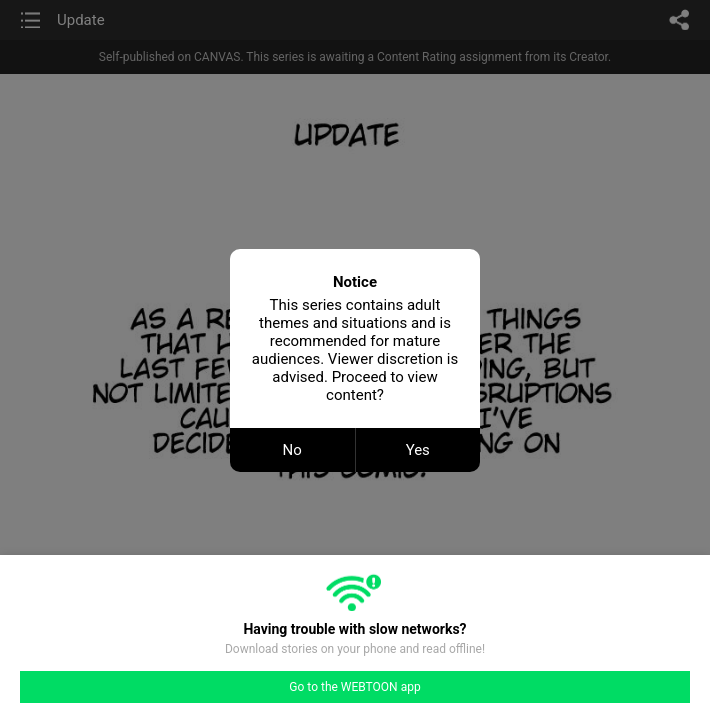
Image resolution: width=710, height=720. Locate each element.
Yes (418, 450)
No (292, 450)
